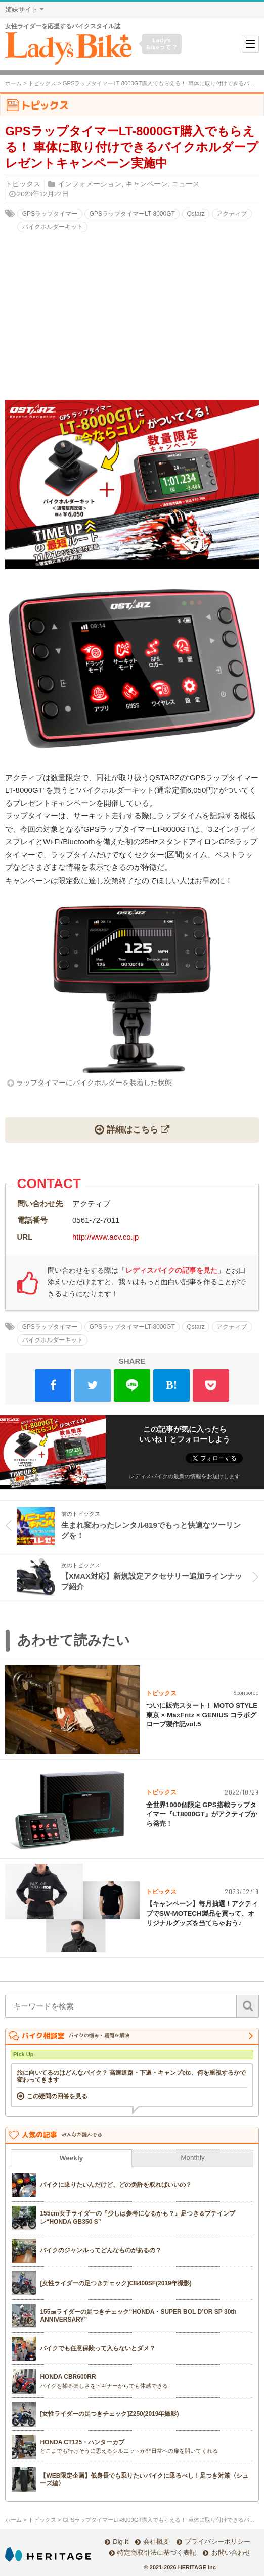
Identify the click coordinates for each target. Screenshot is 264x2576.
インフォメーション (89, 184)
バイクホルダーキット (52, 226)
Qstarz (195, 213)
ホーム (13, 83)
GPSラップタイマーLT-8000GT (132, 213)
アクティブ (231, 213)
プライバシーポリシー (217, 2541)
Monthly (192, 2157)
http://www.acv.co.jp (105, 1236)
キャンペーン (146, 184)
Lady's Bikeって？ (162, 43)
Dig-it (120, 2541)
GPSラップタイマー (49, 213)
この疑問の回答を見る (57, 2096)
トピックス (42, 83)
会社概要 (156, 2541)
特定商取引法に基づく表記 (156, 2552)
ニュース (185, 184)
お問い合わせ (231, 2552)
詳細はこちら (132, 1129)
